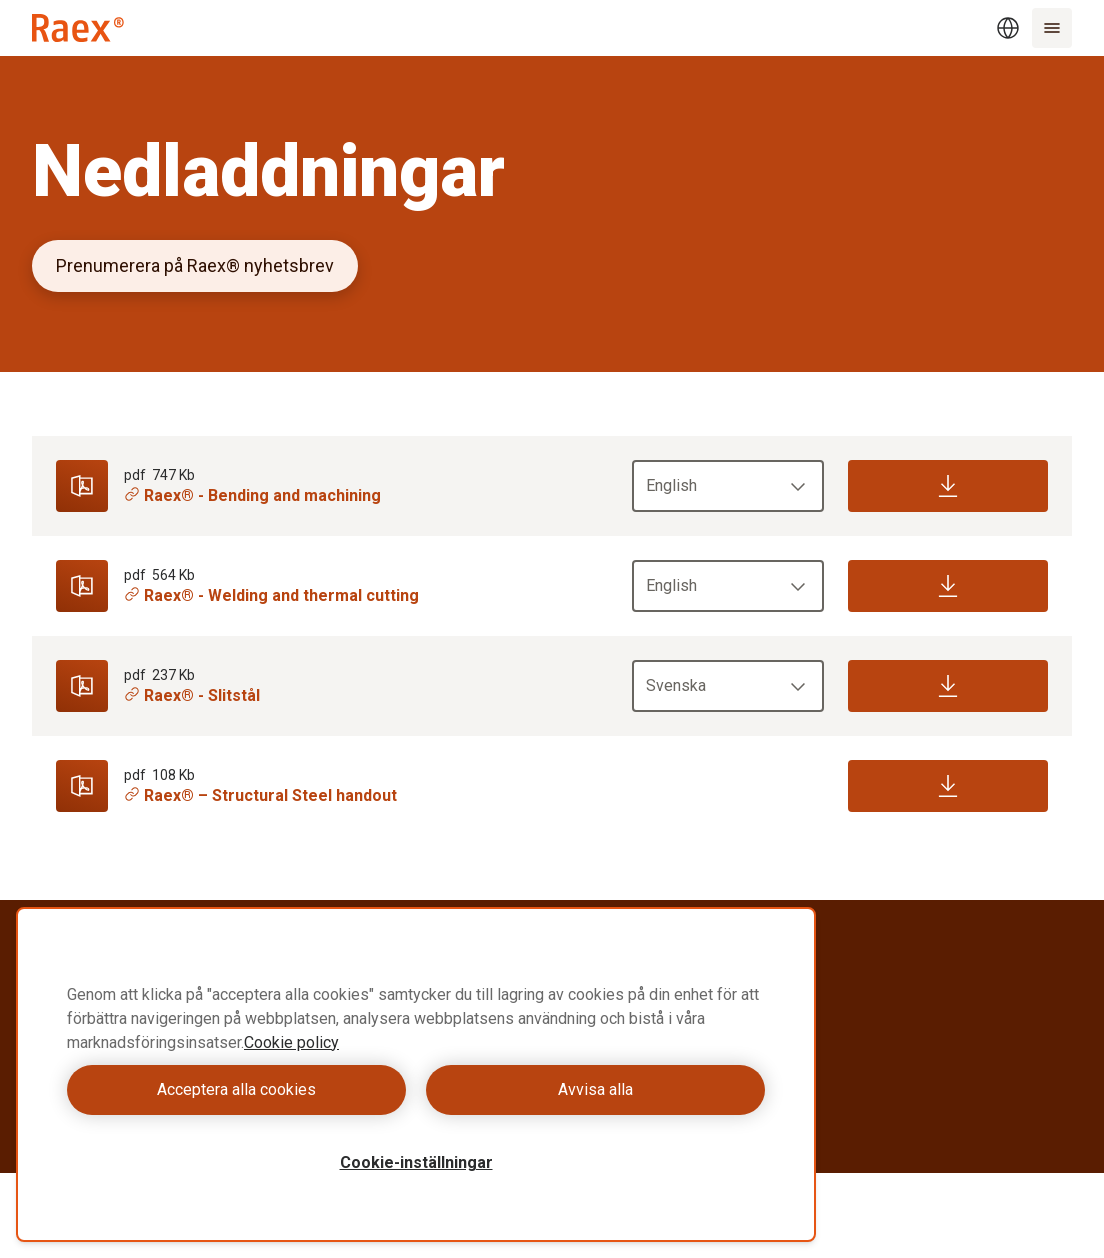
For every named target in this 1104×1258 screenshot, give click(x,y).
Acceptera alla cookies (236, 1089)
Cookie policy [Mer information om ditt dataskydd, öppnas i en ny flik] (291, 1042)
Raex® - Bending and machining (252, 495)
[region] (416, 1074)
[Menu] (1052, 28)
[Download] (948, 486)
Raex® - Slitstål (192, 695)
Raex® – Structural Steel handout (260, 795)
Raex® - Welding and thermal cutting (271, 595)
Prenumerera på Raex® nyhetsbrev (195, 265)
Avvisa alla (595, 1089)
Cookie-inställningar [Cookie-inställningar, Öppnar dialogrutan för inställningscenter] (416, 1162)
